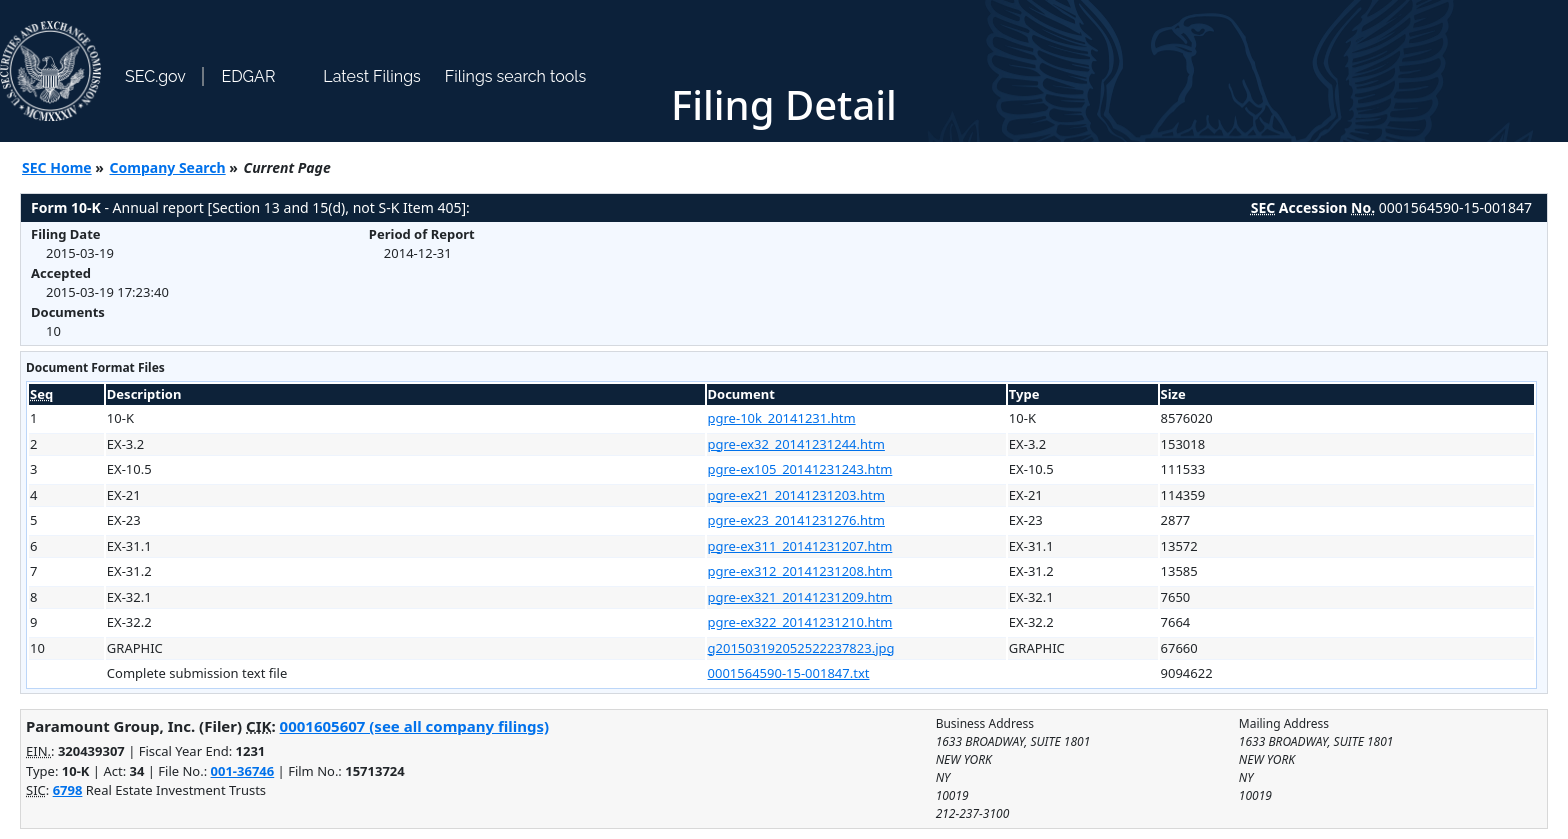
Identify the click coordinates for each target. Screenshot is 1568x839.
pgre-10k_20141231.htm (782, 418)
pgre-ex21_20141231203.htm (796, 495)
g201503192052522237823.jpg (801, 648)
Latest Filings (371, 76)
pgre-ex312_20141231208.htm (800, 571)
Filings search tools (516, 76)
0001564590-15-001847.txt (789, 673)
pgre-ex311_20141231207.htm (800, 546)
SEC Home (57, 167)
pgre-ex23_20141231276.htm (796, 520)
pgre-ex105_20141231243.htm (800, 469)
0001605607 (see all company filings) (414, 726)
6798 (68, 790)
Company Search (168, 167)
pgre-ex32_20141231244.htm (796, 444)
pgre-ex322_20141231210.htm (800, 622)
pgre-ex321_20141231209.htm (800, 597)
